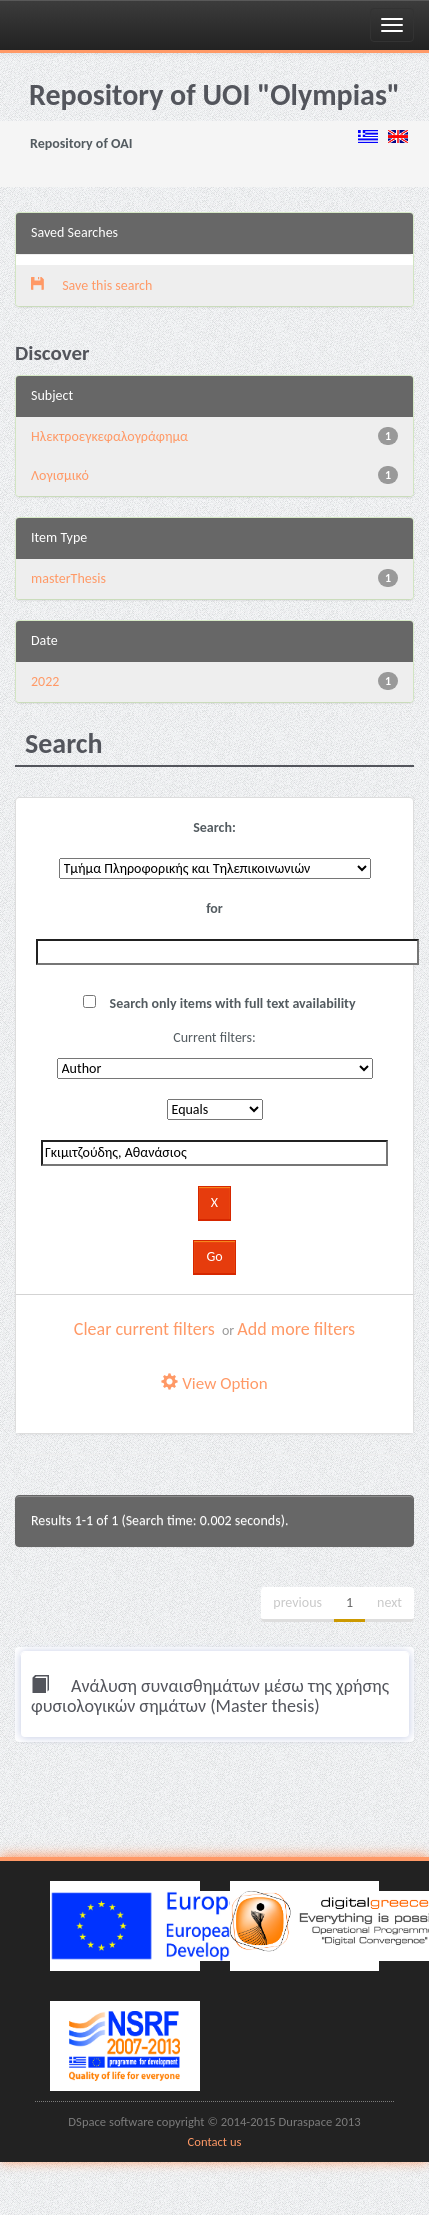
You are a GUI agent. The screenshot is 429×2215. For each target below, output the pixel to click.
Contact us (215, 2141)
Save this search (91, 285)
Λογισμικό (60, 475)
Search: (214, 827)
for (214, 908)
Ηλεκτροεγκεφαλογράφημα (109, 436)
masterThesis (68, 578)
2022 (45, 681)
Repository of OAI (81, 143)
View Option (214, 1383)
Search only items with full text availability (219, 1003)
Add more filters (296, 1329)
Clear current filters (144, 1329)
